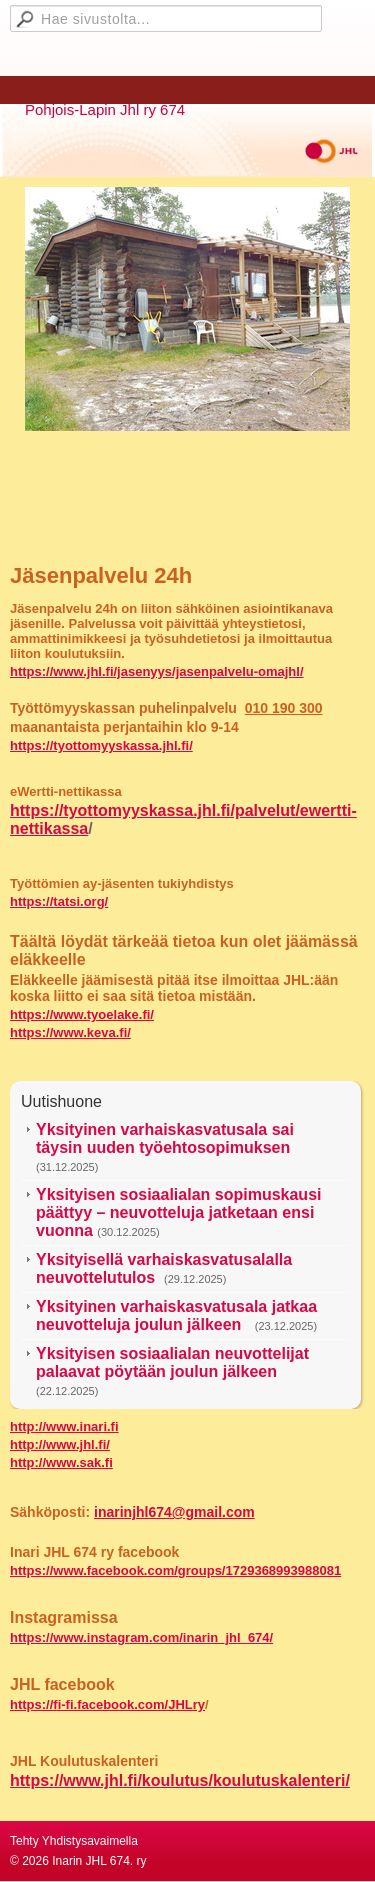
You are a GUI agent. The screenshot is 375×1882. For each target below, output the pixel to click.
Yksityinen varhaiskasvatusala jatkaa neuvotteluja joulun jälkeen (176, 1315)
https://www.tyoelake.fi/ (82, 1014)
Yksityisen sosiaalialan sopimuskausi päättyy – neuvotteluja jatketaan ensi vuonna (178, 1212)
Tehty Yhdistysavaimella (74, 1841)
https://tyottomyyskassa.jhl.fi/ (101, 745)
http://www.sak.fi (61, 1462)
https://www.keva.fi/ (70, 1032)
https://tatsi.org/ (59, 901)
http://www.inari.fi (64, 1426)
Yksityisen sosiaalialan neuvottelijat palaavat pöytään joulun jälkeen (172, 1362)
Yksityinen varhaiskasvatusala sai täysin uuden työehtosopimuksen (165, 1138)
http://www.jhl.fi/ (60, 1444)
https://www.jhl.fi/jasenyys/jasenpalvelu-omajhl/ (157, 671)
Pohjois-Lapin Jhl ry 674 (105, 109)
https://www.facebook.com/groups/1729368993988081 (175, 1570)
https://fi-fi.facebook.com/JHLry (107, 1704)
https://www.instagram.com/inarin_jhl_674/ (141, 1637)
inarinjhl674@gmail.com (174, 1512)
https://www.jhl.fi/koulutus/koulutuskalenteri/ (180, 1780)
